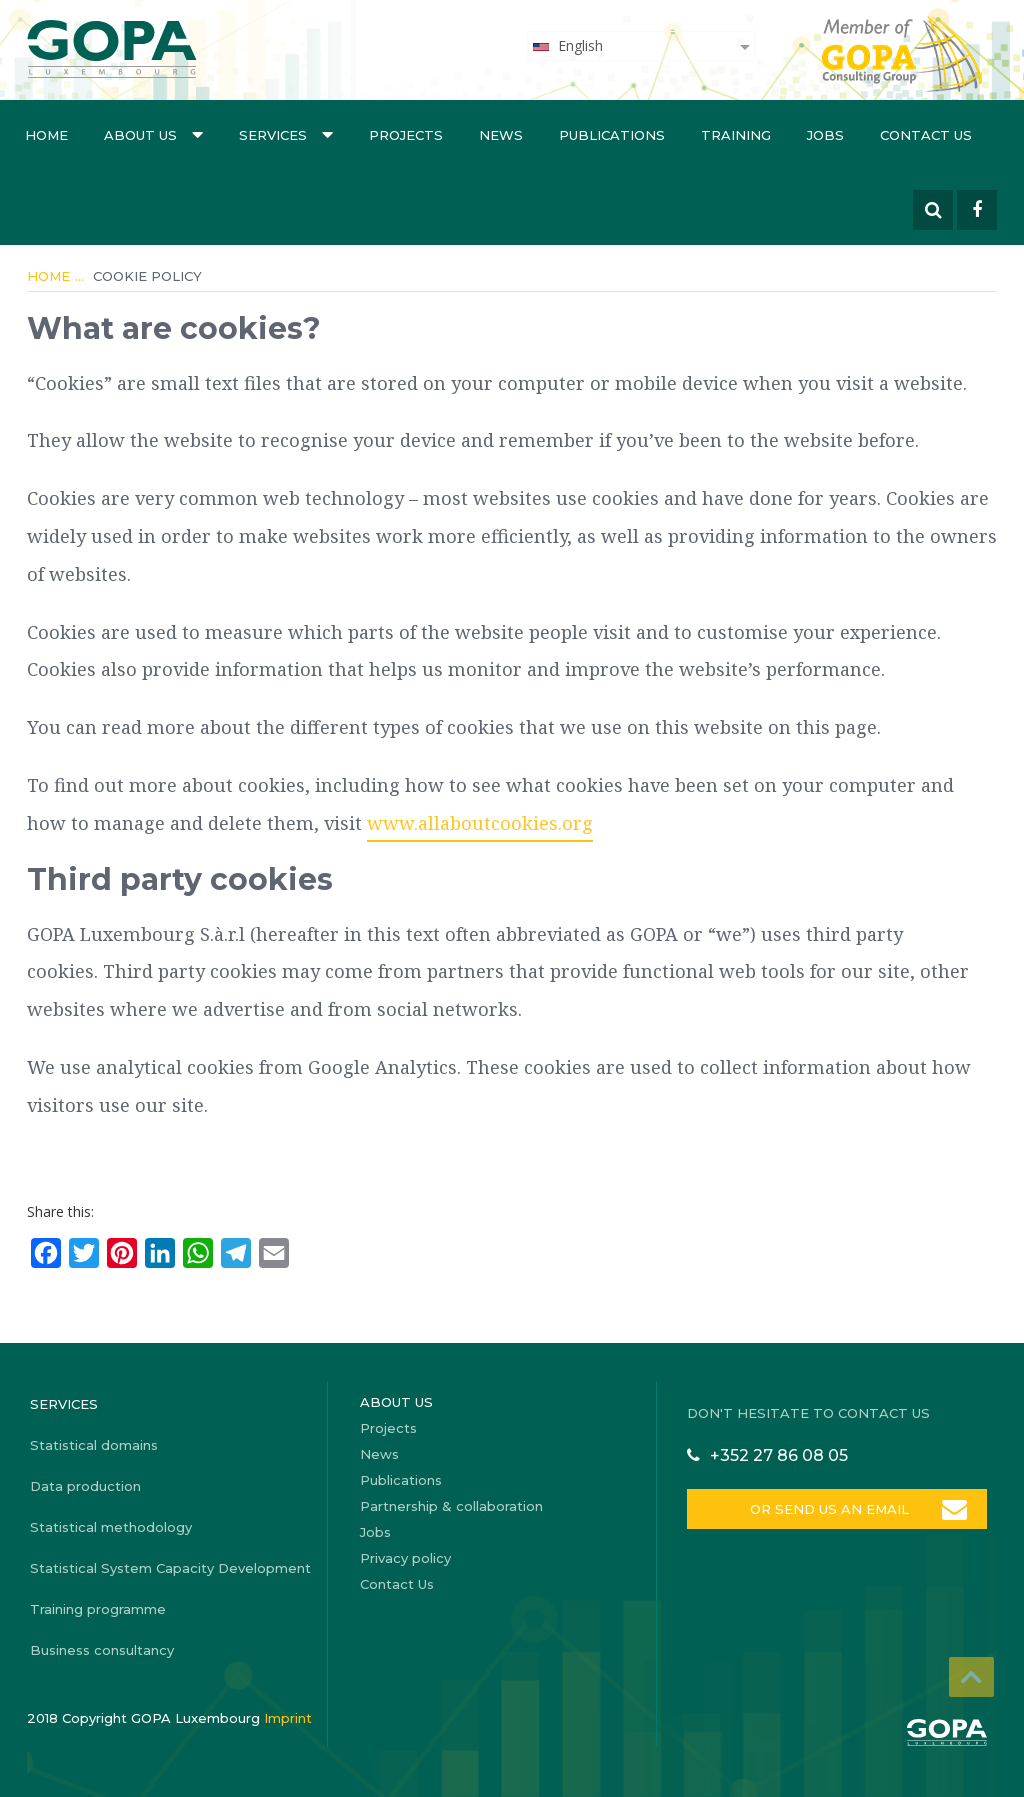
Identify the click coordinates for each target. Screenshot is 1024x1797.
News (501, 135)
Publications (612, 135)
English (567, 45)
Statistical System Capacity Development (170, 1568)
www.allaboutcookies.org (480, 823)
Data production (85, 1486)
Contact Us (926, 135)
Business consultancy (102, 1650)
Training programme (98, 1609)
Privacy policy (405, 1558)
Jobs (825, 135)
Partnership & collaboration (451, 1506)
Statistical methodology (111, 1527)
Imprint (288, 1718)
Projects (406, 135)
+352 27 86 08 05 (779, 1455)
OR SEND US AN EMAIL (829, 1509)
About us (153, 134)
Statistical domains (94, 1445)
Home (46, 135)
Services (286, 134)
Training (736, 135)
